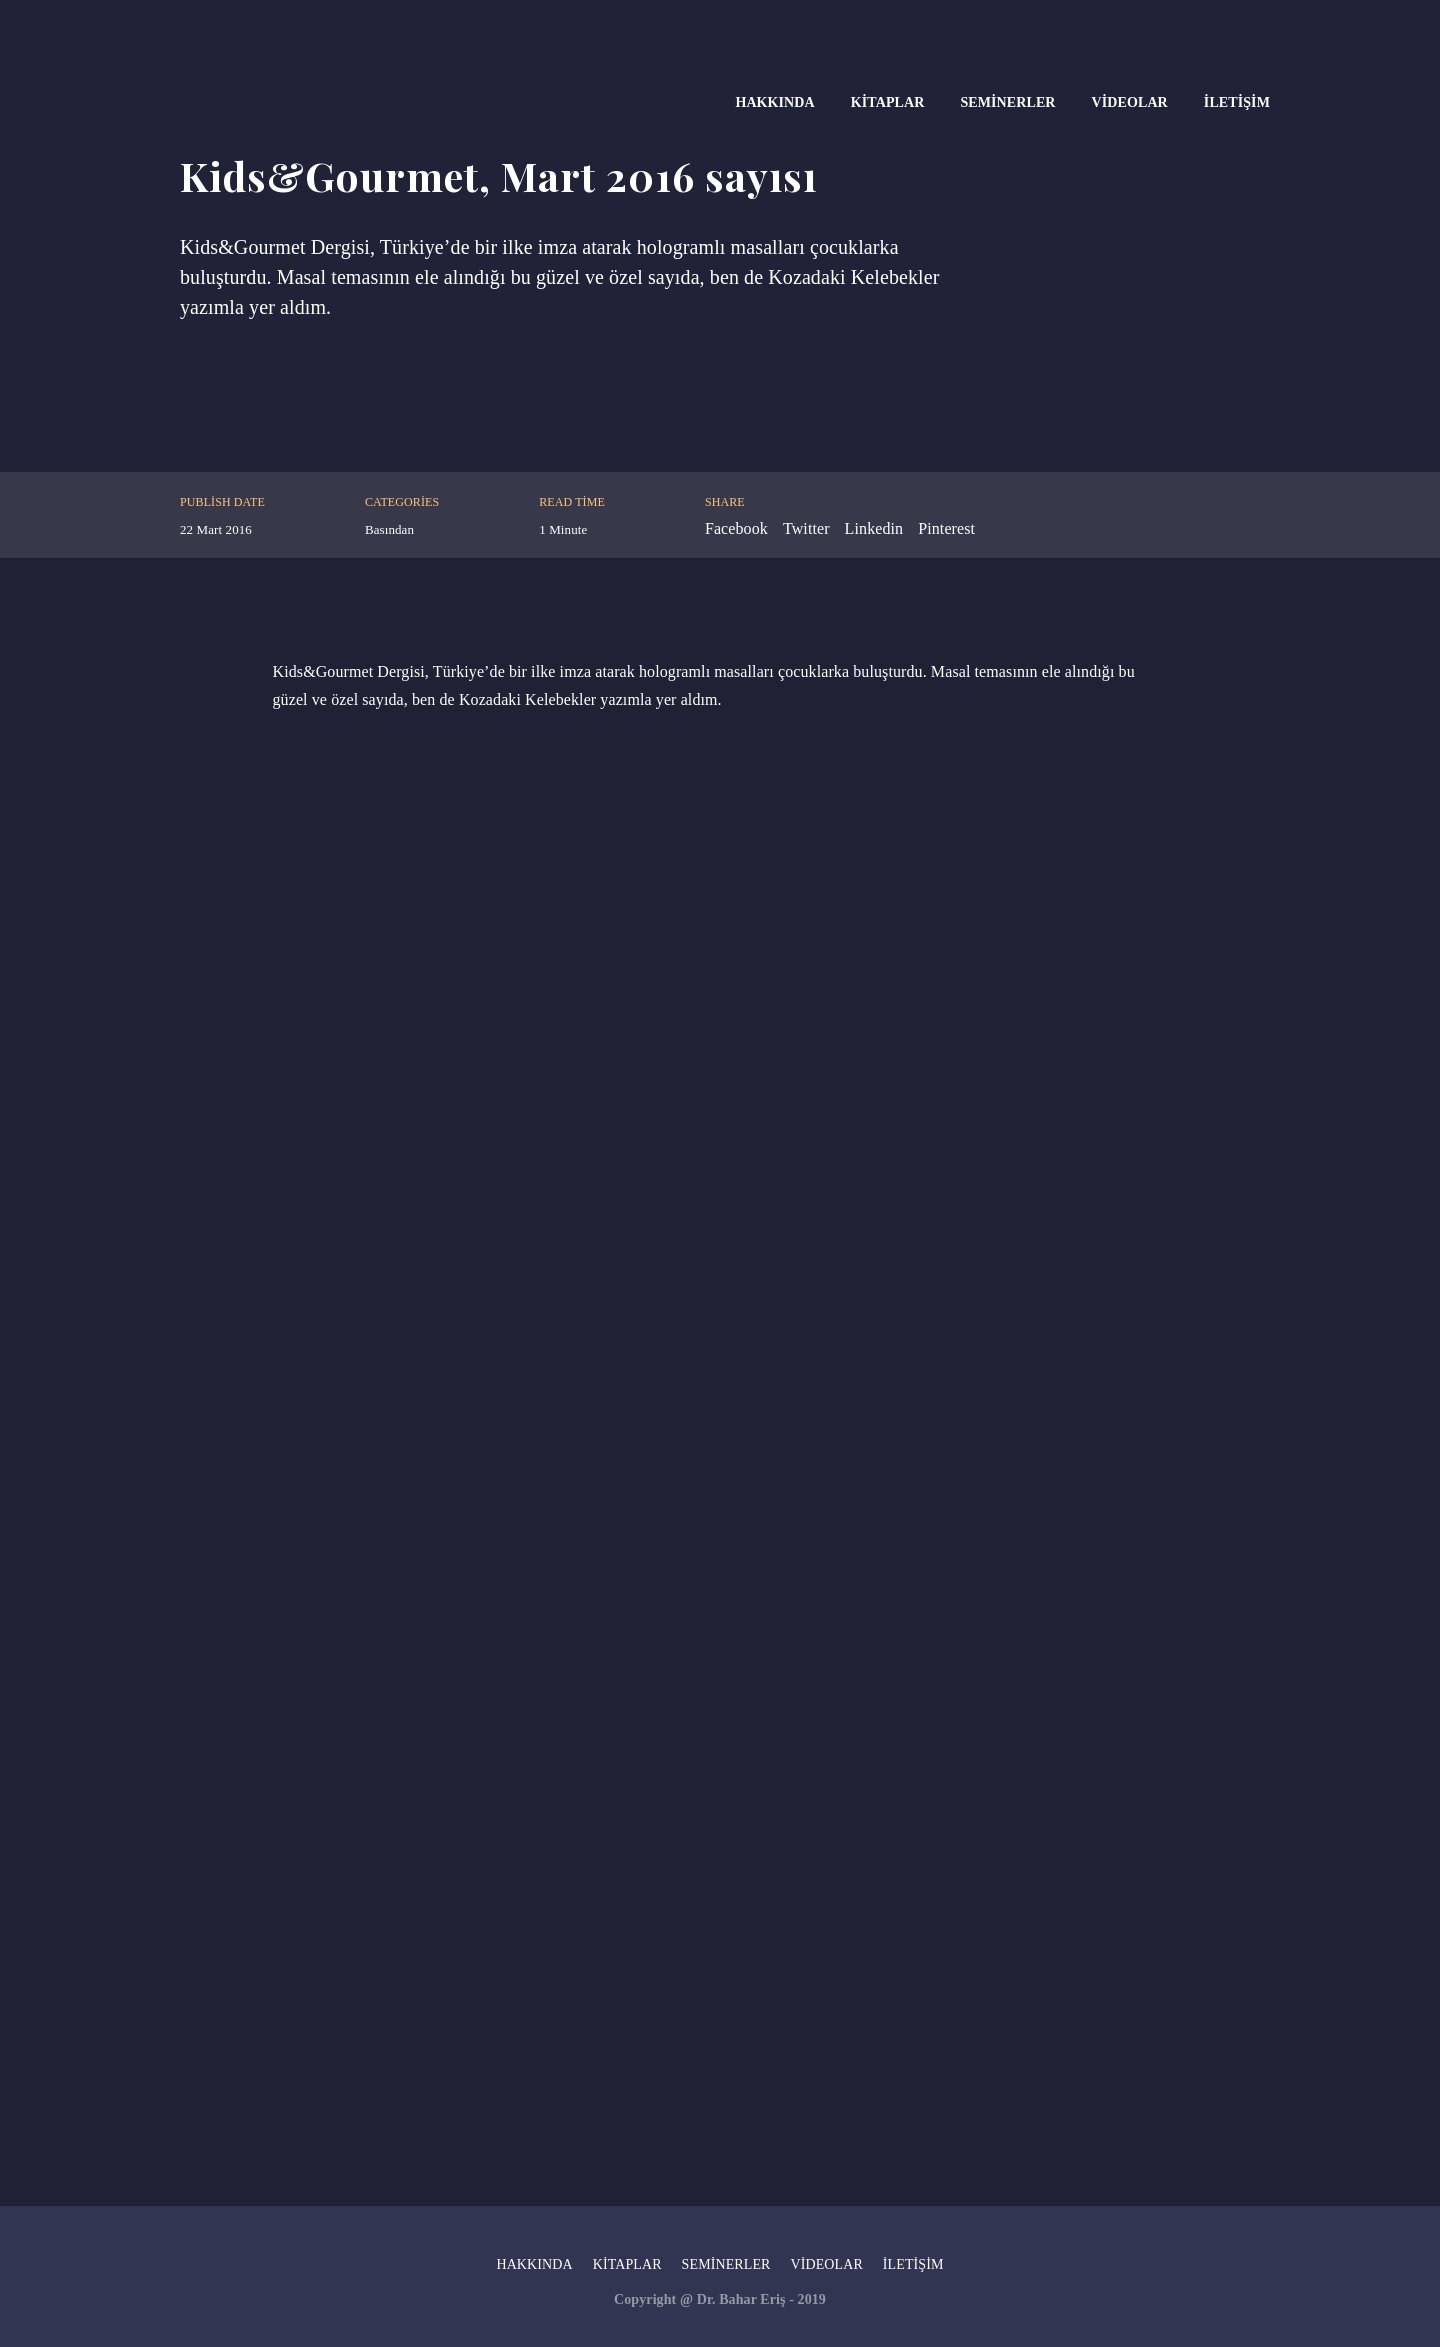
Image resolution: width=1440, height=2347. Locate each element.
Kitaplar (888, 102)
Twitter (806, 528)
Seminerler (1007, 102)
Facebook (736, 528)
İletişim (1237, 102)
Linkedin (874, 528)
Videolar (1130, 102)
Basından (389, 529)
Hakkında (774, 102)
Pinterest (946, 528)
